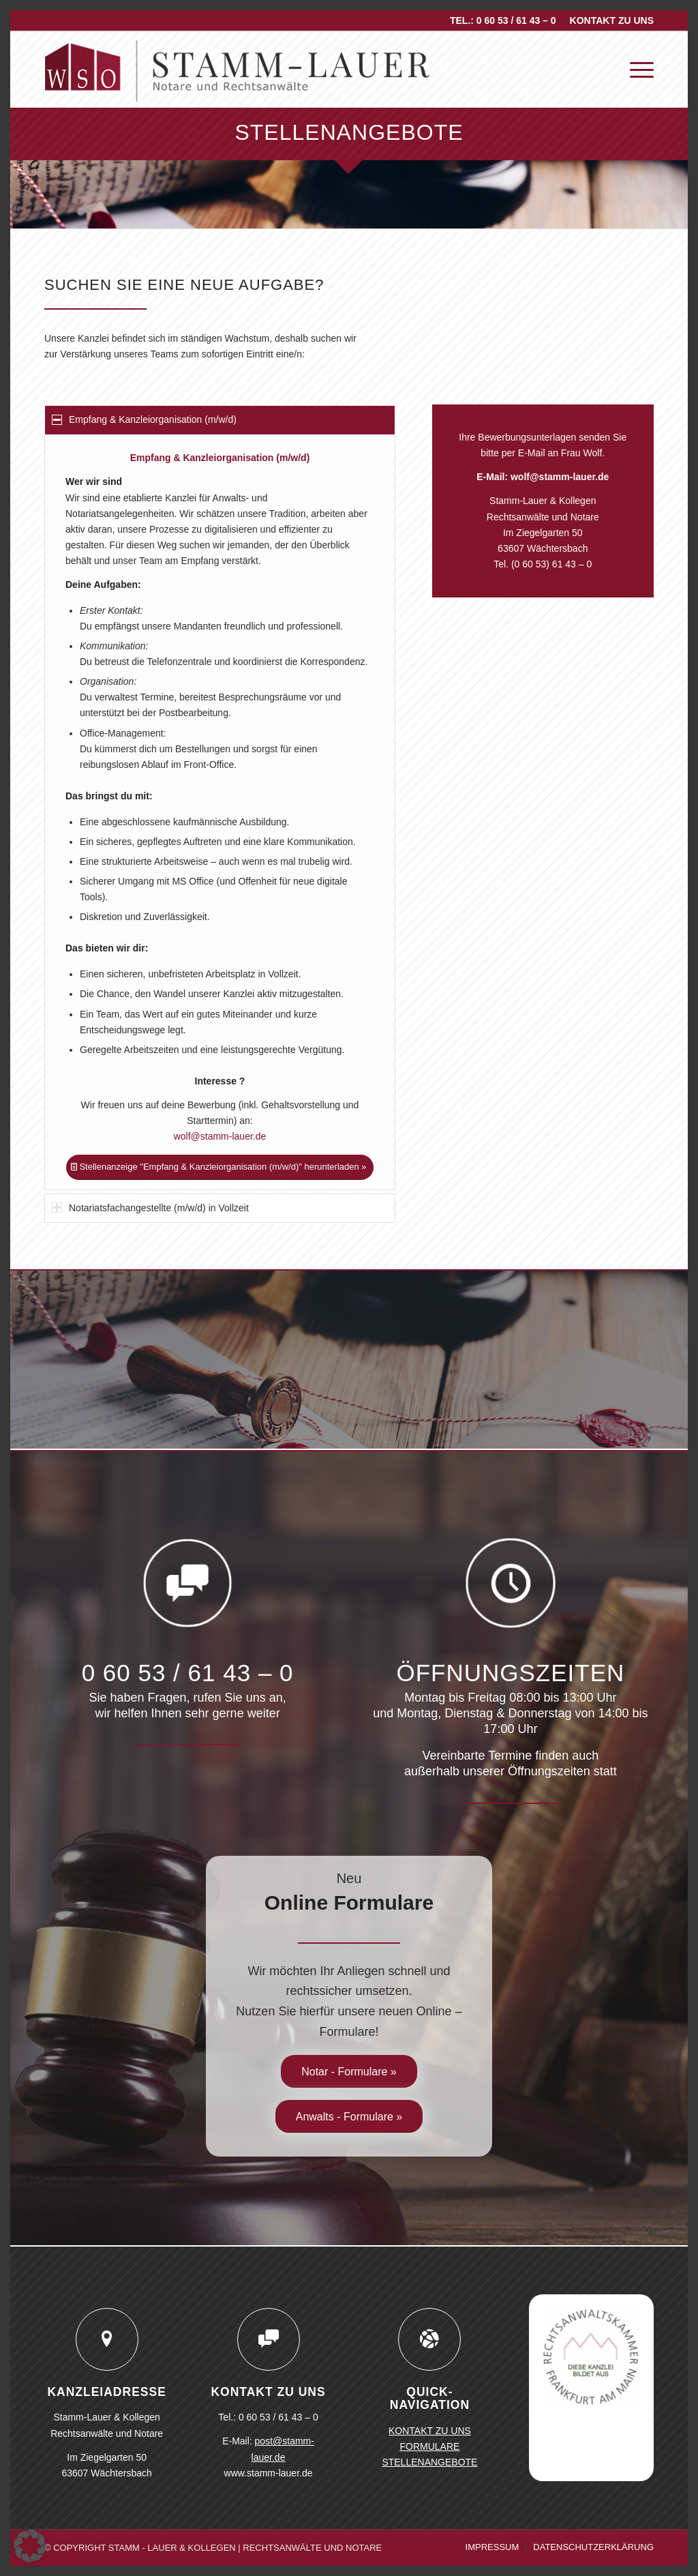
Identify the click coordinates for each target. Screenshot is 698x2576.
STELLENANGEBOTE (429, 2462)
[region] (219, 812)
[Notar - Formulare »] (349, 2071)
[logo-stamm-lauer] (237, 69)
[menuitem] (608, 20)
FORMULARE (429, 2446)
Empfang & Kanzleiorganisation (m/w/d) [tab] (144, 419)
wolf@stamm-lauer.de (220, 1136)
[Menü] (637, 69)
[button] (30, 2546)
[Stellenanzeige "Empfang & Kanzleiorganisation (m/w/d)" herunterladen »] (219, 1167)
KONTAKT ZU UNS (612, 20)
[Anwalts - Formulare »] (349, 2116)
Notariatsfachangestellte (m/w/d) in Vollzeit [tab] (150, 1207)
